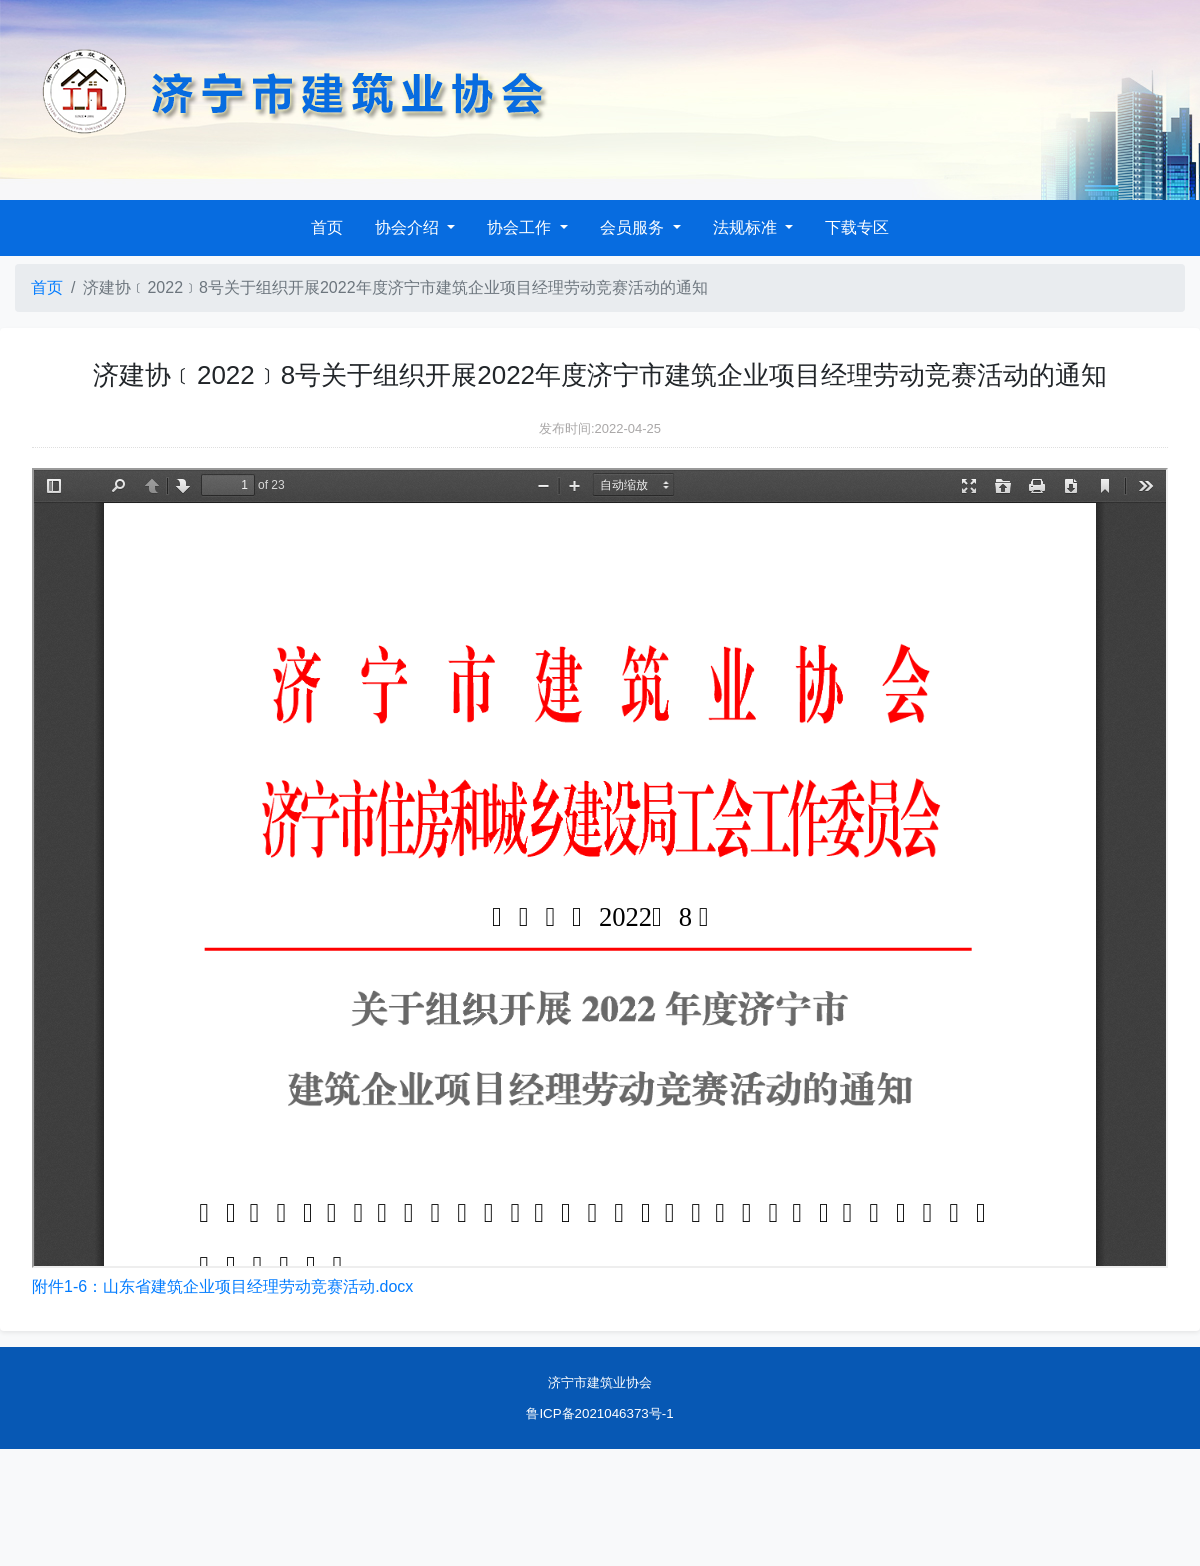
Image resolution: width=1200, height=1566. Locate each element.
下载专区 (857, 227)
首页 (327, 227)
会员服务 (634, 227)
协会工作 (521, 227)
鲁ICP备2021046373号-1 (599, 1413)
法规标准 (747, 227)
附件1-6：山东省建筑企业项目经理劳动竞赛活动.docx (222, 1286)
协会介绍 (409, 227)
